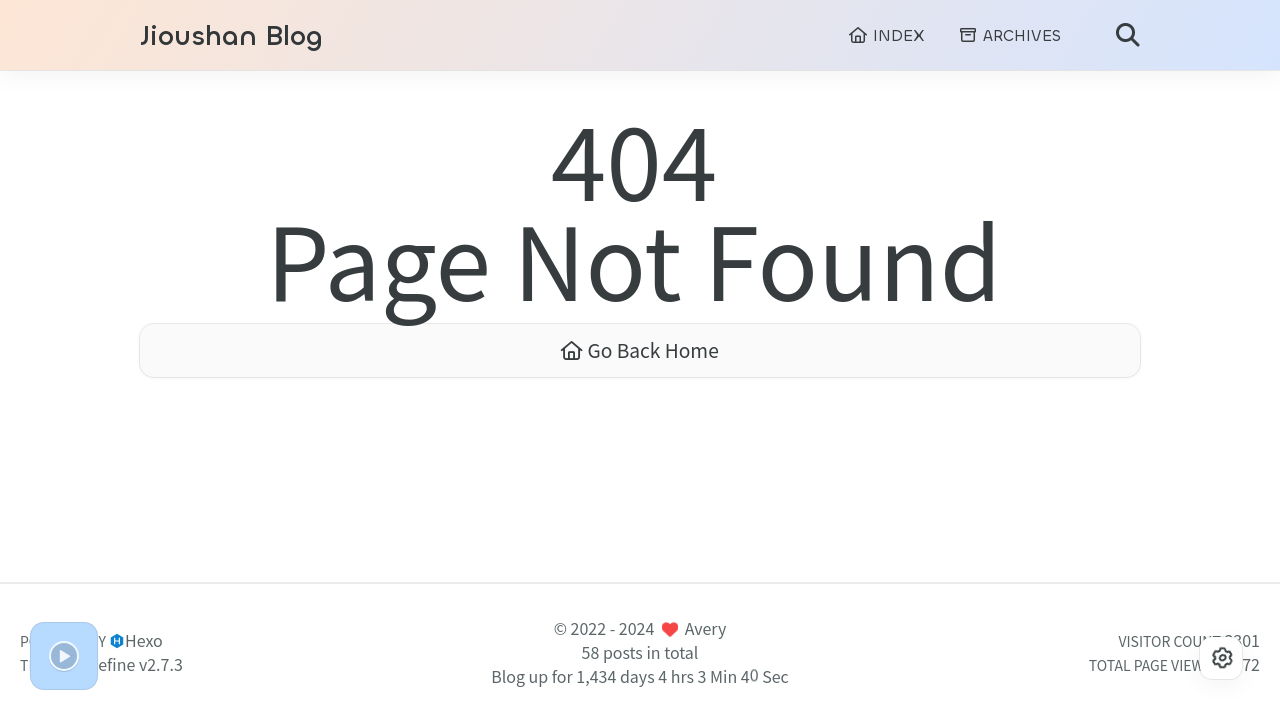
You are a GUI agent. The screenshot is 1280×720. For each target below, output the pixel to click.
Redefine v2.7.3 (126, 664)
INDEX (886, 35)
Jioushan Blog (231, 36)
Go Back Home (640, 350)
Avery (706, 628)
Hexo (144, 640)
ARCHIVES (1009, 35)
